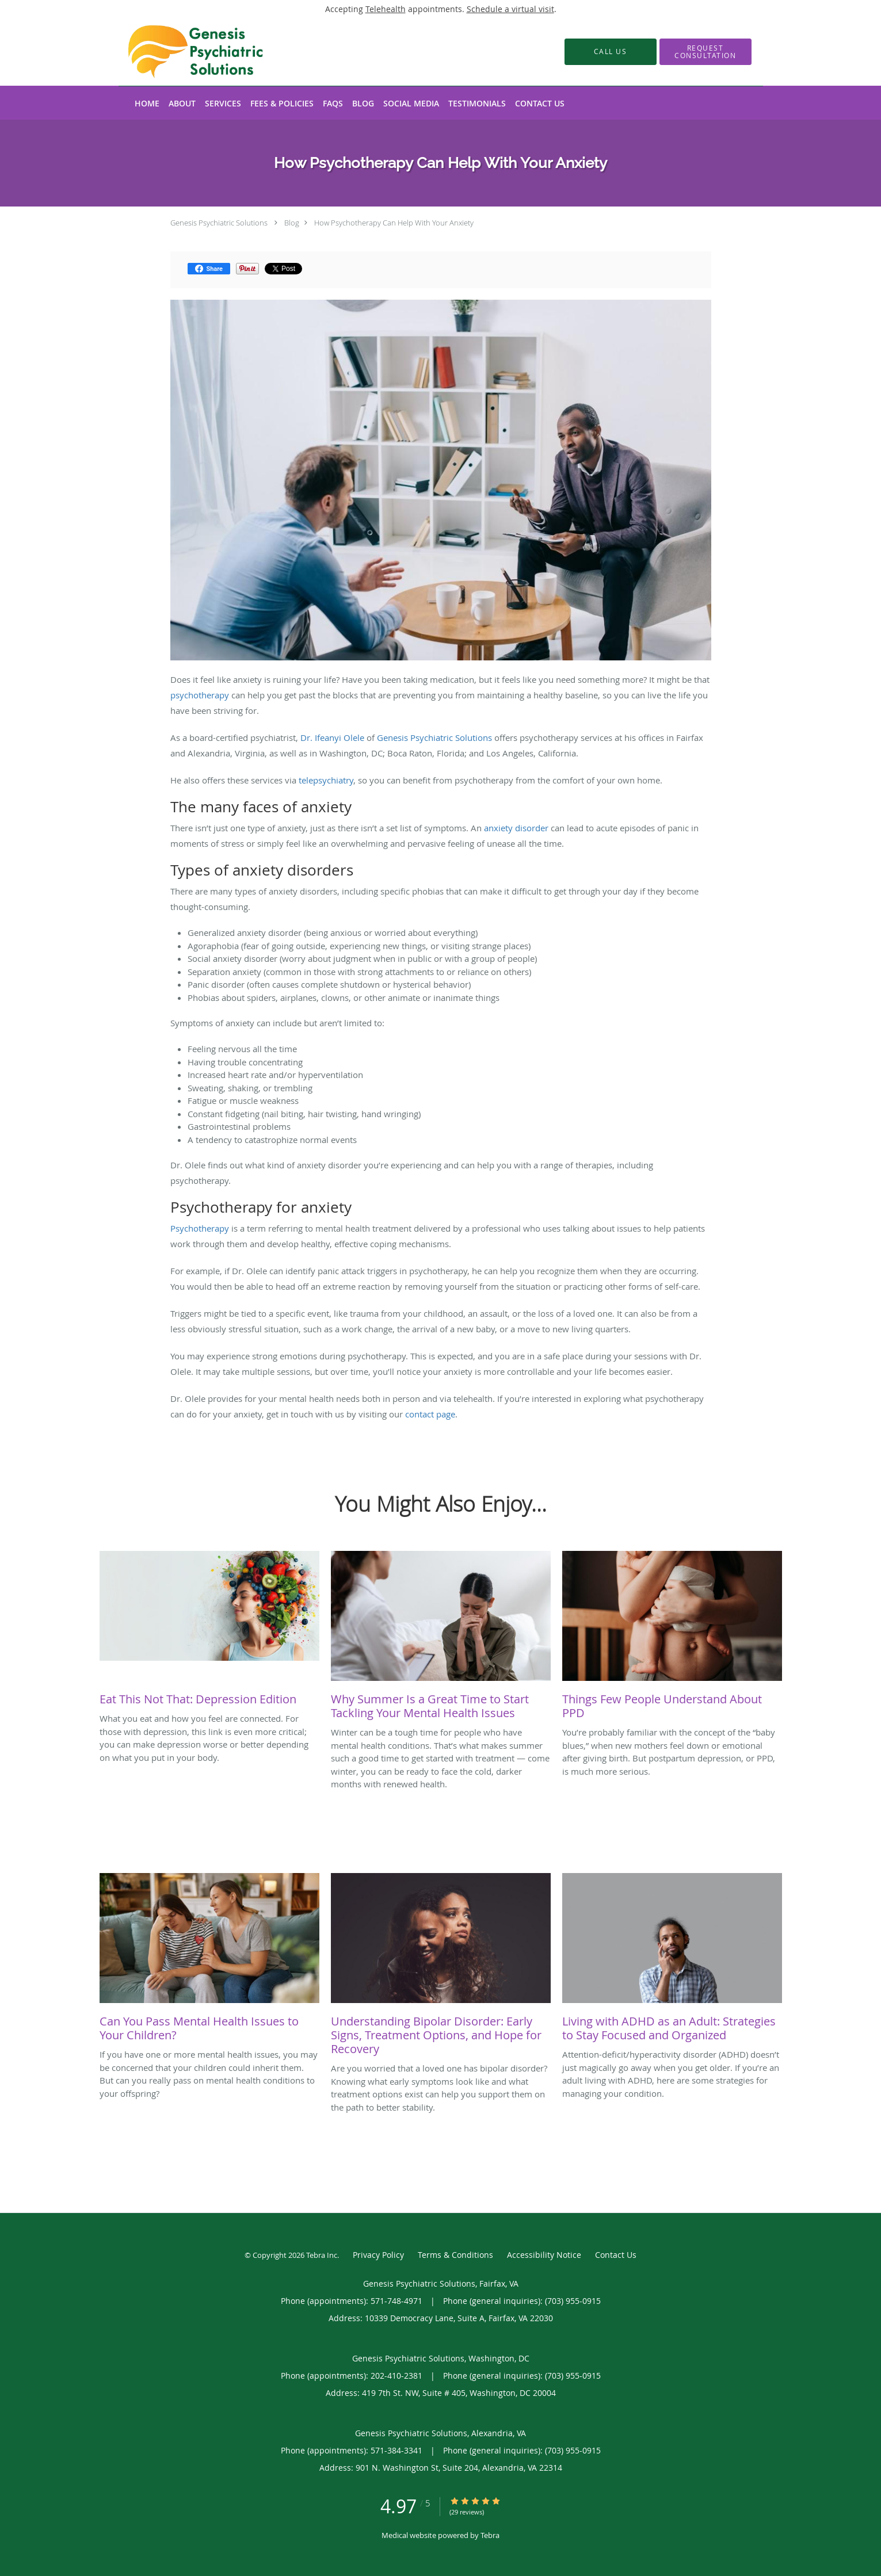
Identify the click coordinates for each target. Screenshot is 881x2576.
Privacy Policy (378, 2254)
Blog (291, 222)
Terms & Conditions (455, 2254)
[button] (705, 52)
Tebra (489, 2535)
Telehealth (385, 8)
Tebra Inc (321, 2255)
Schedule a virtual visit (510, 8)
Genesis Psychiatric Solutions (219, 222)
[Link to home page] (178, 52)
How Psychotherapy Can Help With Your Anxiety (394, 222)
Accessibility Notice (544, 2254)
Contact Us (615, 2254)
